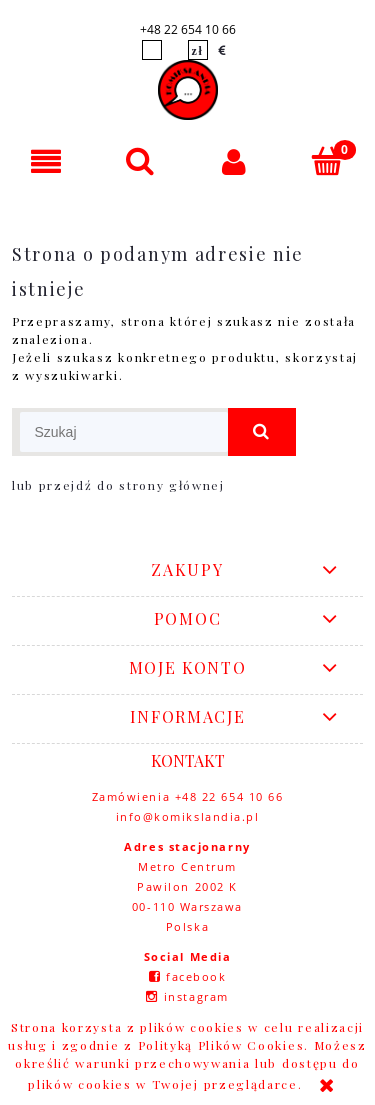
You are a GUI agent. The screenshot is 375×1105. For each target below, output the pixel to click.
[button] (47, 161)
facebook (196, 976)
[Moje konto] (235, 161)
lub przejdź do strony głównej (118, 485)
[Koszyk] (328, 160)
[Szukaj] (141, 160)
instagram (196, 996)
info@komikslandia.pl (188, 816)
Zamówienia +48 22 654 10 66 (188, 796)
